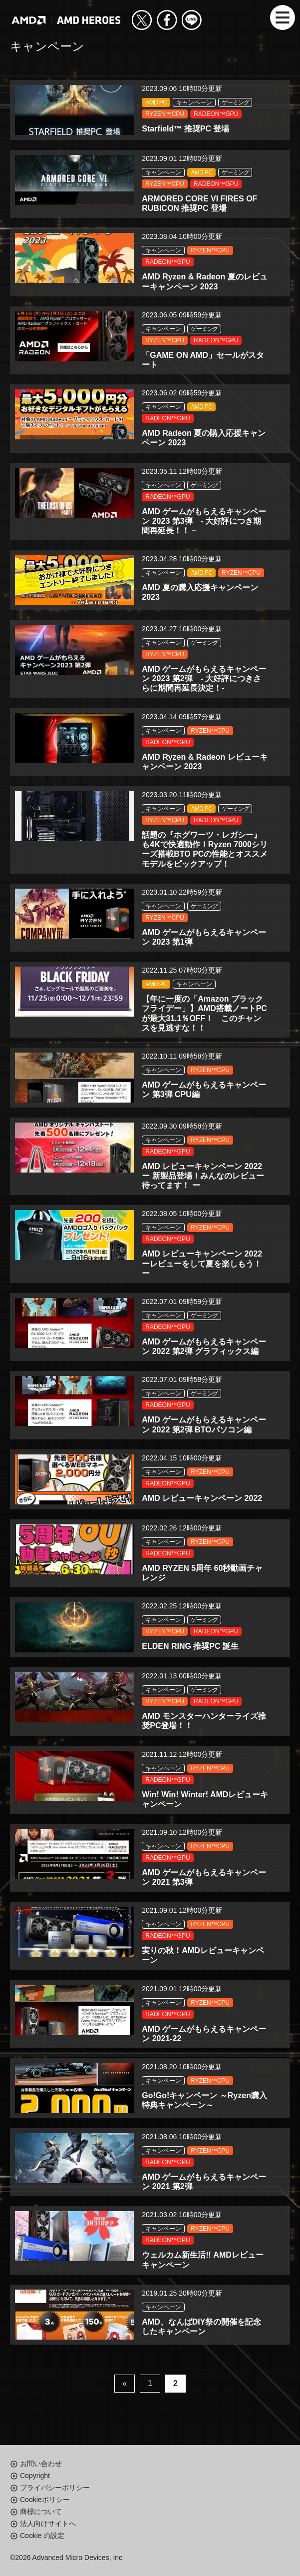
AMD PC (156, 102)
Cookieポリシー (45, 2499)
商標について (41, 2511)
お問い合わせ (41, 2463)
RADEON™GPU (216, 113)
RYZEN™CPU (164, 113)
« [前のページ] (124, 2383)
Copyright (35, 2475)
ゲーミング (235, 102)
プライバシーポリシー (55, 2487)
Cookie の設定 (42, 2535)
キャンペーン (194, 102)
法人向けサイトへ (48, 2523)
